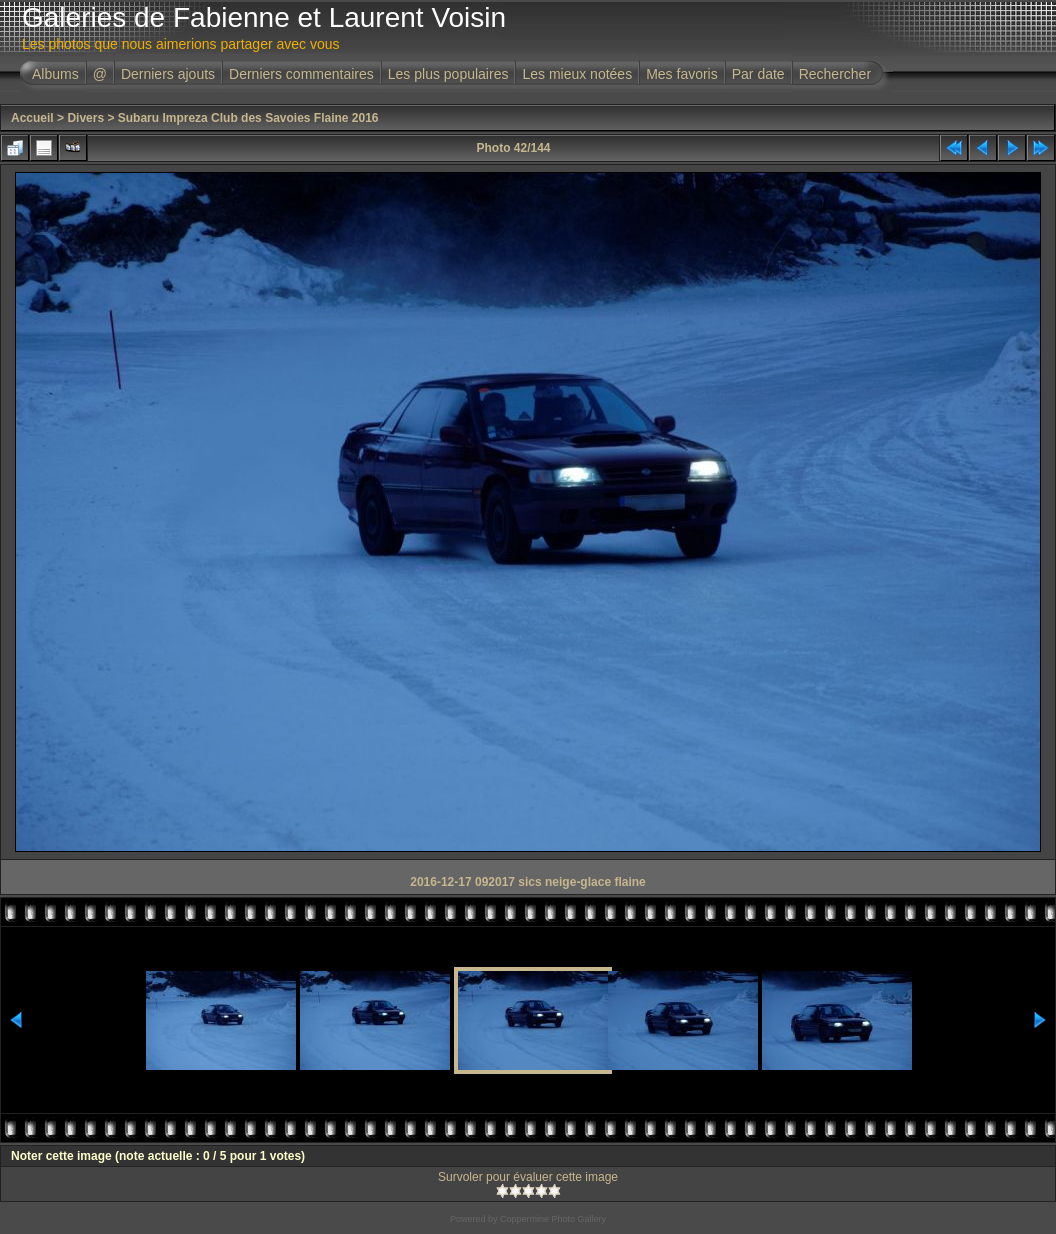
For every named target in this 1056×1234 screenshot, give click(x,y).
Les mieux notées (577, 74)
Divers (85, 118)
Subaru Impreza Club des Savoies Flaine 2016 (248, 118)
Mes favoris (682, 74)
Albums (55, 74)
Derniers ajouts (168, 74)
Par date (758, 74)
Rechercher (835, 74)
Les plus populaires (448, 74)
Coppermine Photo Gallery (553, 1219)
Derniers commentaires (301, 74)
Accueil (32, 118)
